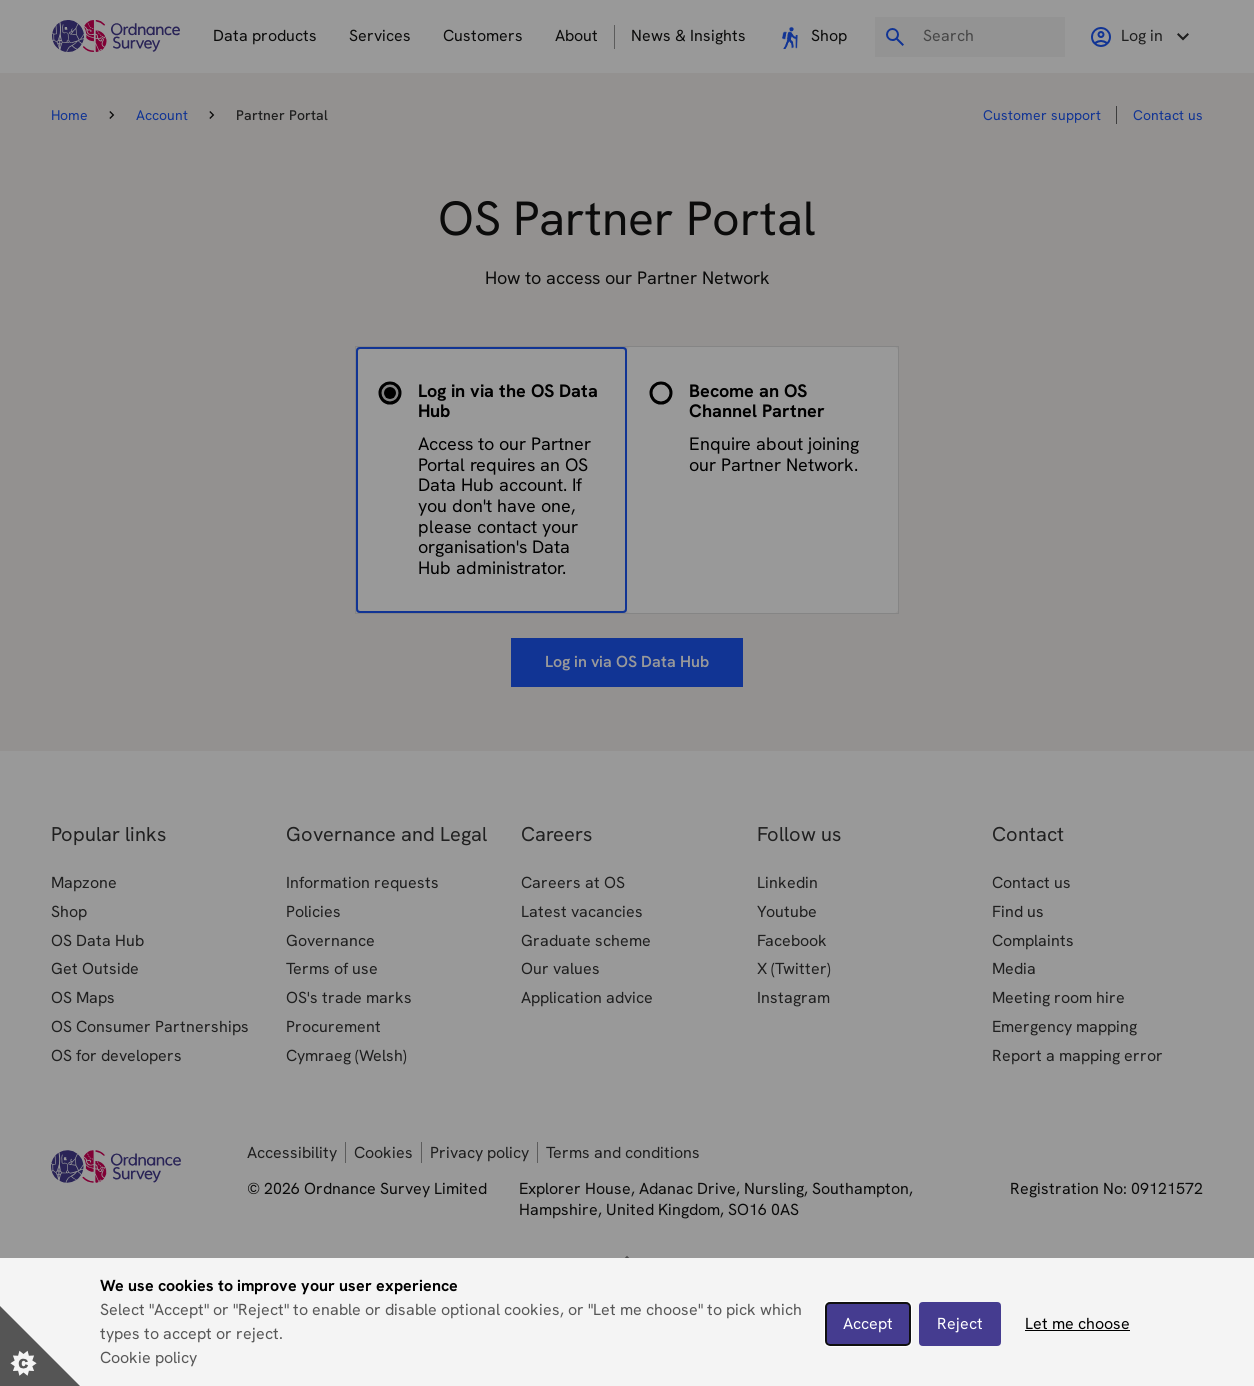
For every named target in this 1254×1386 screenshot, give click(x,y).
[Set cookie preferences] (40, 1346)
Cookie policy (148, 1357)
